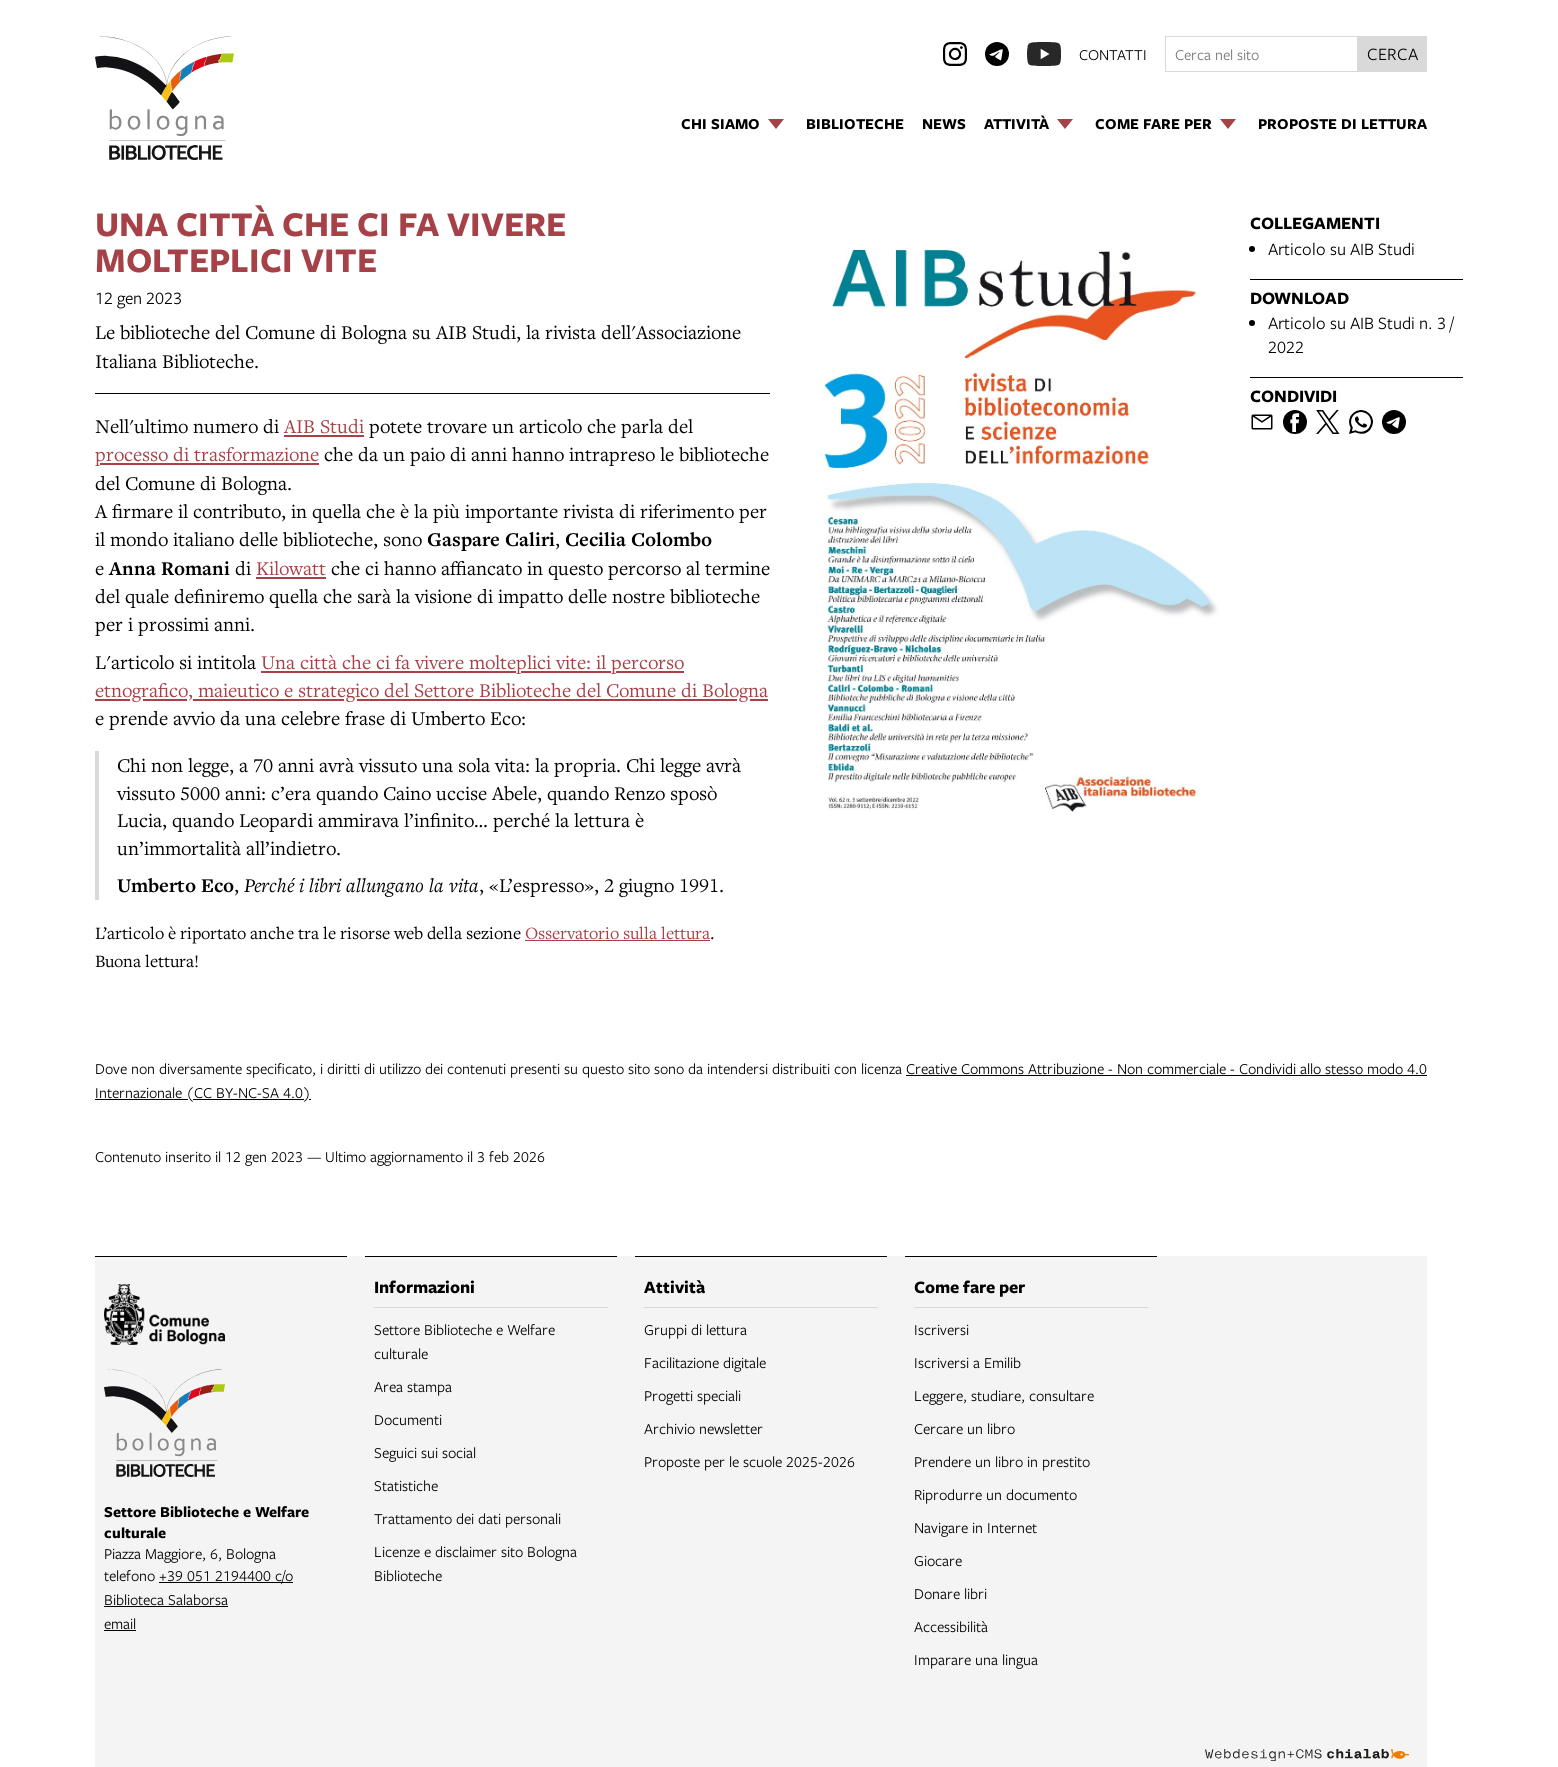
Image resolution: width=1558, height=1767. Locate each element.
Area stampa (413, 1386)
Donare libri (950, 1593)
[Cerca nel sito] (1261, 54)
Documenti (408, 1419)
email (120, 1623)
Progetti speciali (692, 1395)
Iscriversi (941, 1329)
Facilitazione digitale (705, 1362)
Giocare (938, 1560)
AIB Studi (324, 425)
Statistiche (406, 1485)
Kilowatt (291, 567)
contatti (1113, 54)
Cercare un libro (964, 1428)
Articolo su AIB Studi (1341, 248)
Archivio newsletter (703, 1428)
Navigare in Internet (975, 1527)
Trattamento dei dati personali (467, 1518)
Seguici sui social (425, 1452)
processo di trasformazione (207, 453)
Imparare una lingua (976, 1659)
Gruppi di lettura (695, 1329)
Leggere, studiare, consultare (1004, 1395)
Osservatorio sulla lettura (617, 932)
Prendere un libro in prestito (1002, 1461)
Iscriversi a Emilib (967, 1362)
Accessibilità (951, 1626)
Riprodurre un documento (995, 1494)
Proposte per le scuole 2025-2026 (749, 1461)
